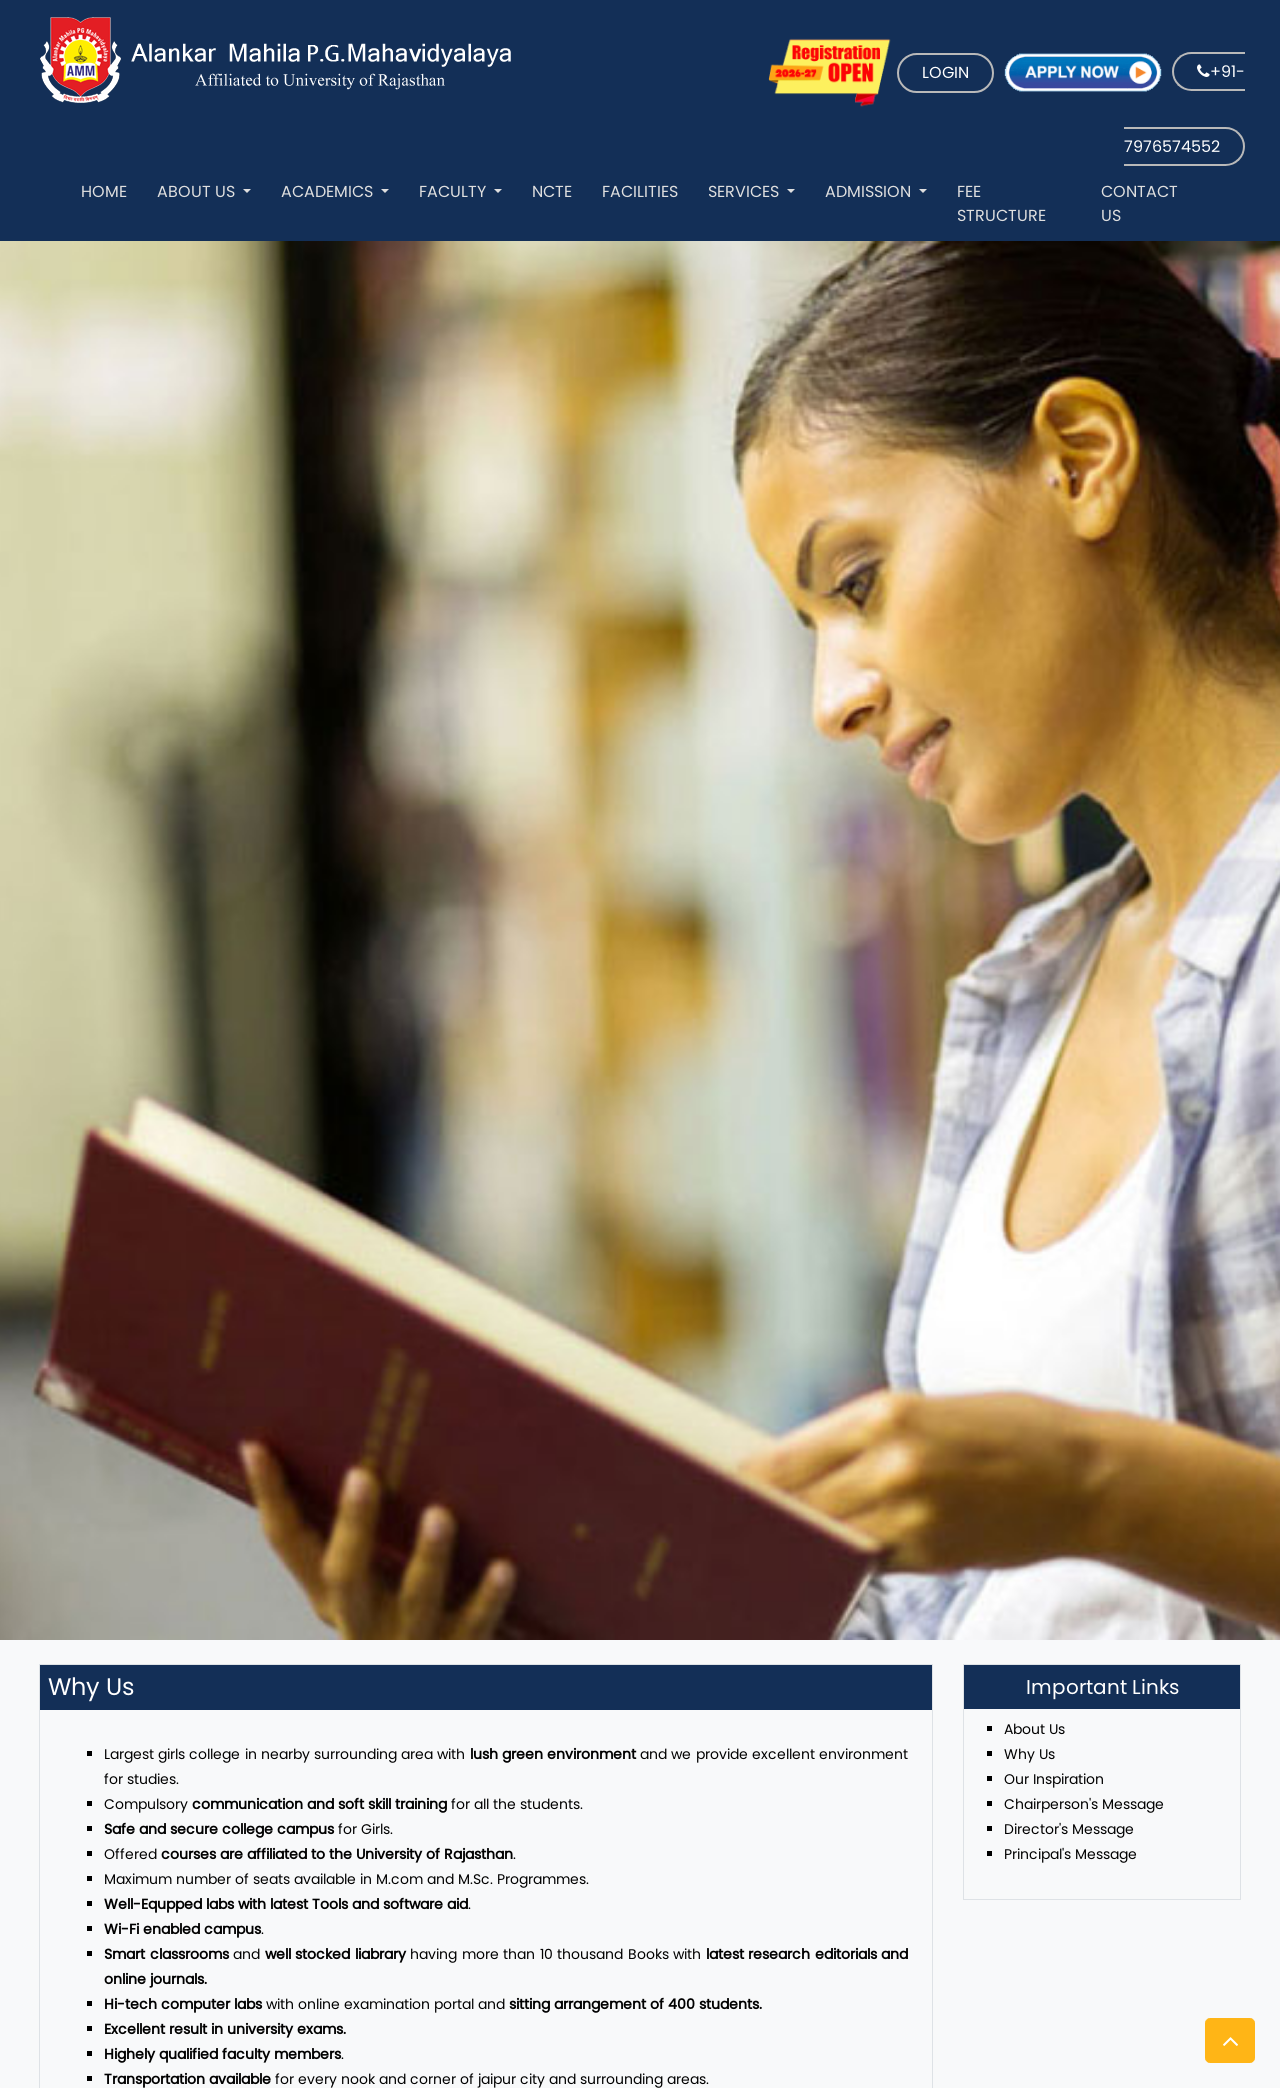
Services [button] (745, 191)
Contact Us (1139, 203)
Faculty (454, 191)
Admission (870, 191)
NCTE (552, 191)
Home (104, 191)
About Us (198, 191)
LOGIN (945, 72)
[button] (1230, 2040)
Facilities (640, 191)
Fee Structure (1001, 203)
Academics (329, 191)
